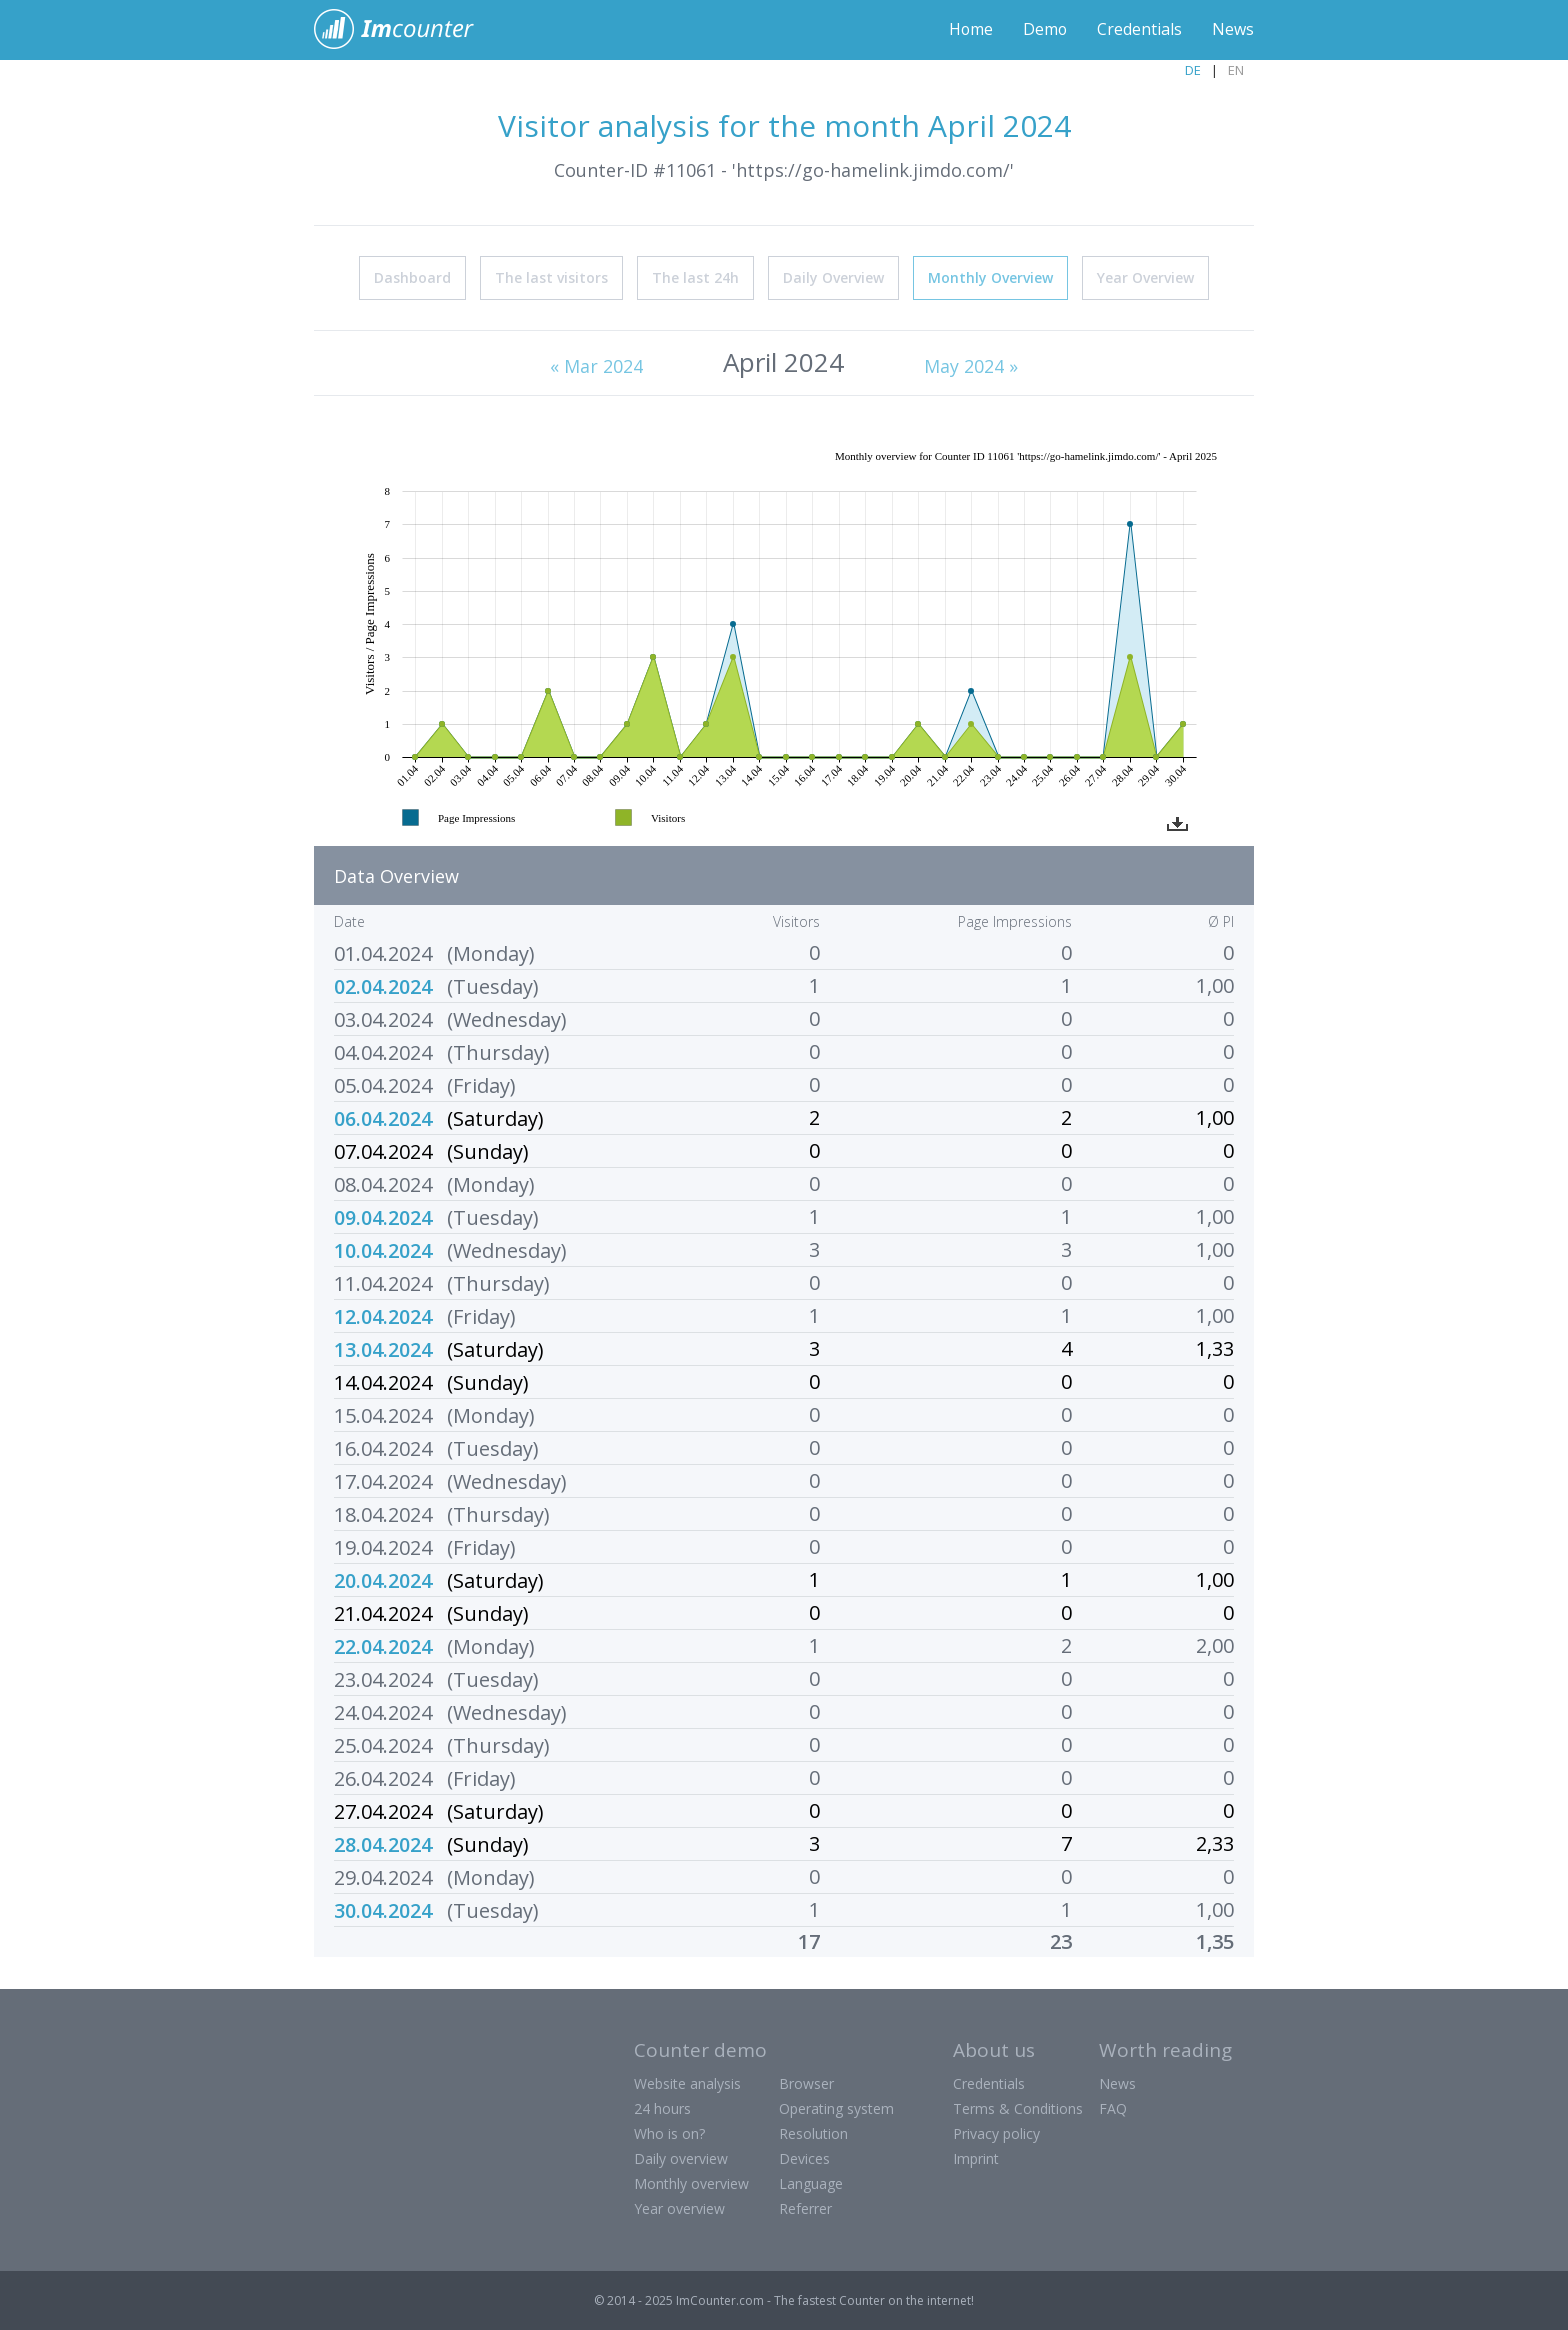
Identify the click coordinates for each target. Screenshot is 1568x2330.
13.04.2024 (383, 1348)
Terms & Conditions (1018, 2107)
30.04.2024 (383, 1909)
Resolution (813, 2132)
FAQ (1113, 2107)
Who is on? (669, 2132)
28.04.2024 (383, 1843)
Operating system (836, 2107)
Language (811, 2182)
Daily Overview (833, 276)
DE (1193, 70)
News (1233, 30)
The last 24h (695, 276)
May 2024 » (971, 365)
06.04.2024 (383, 1117)
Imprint (976, 2157)
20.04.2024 (383, 1579)
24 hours (662, 2107)
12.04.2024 (383, 1315)
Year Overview (1145, 276)
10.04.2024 (383, 1249)
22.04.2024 (383, 1645)
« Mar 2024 (596, 365)
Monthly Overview (990, 276)
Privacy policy (996, 2132)
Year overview (679, 2207)
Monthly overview (691, 2182)
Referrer (805, 2207)
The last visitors (551, 276)
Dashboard (412, 276)
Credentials (1139, 30)
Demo (1044, 30)
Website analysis (687, 2082)
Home (969, 30)
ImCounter (404, 30)
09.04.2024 (383, 1216)
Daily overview (681, 2157)
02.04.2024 (383, 985)
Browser (806, 2082)
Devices (804, 2157)
